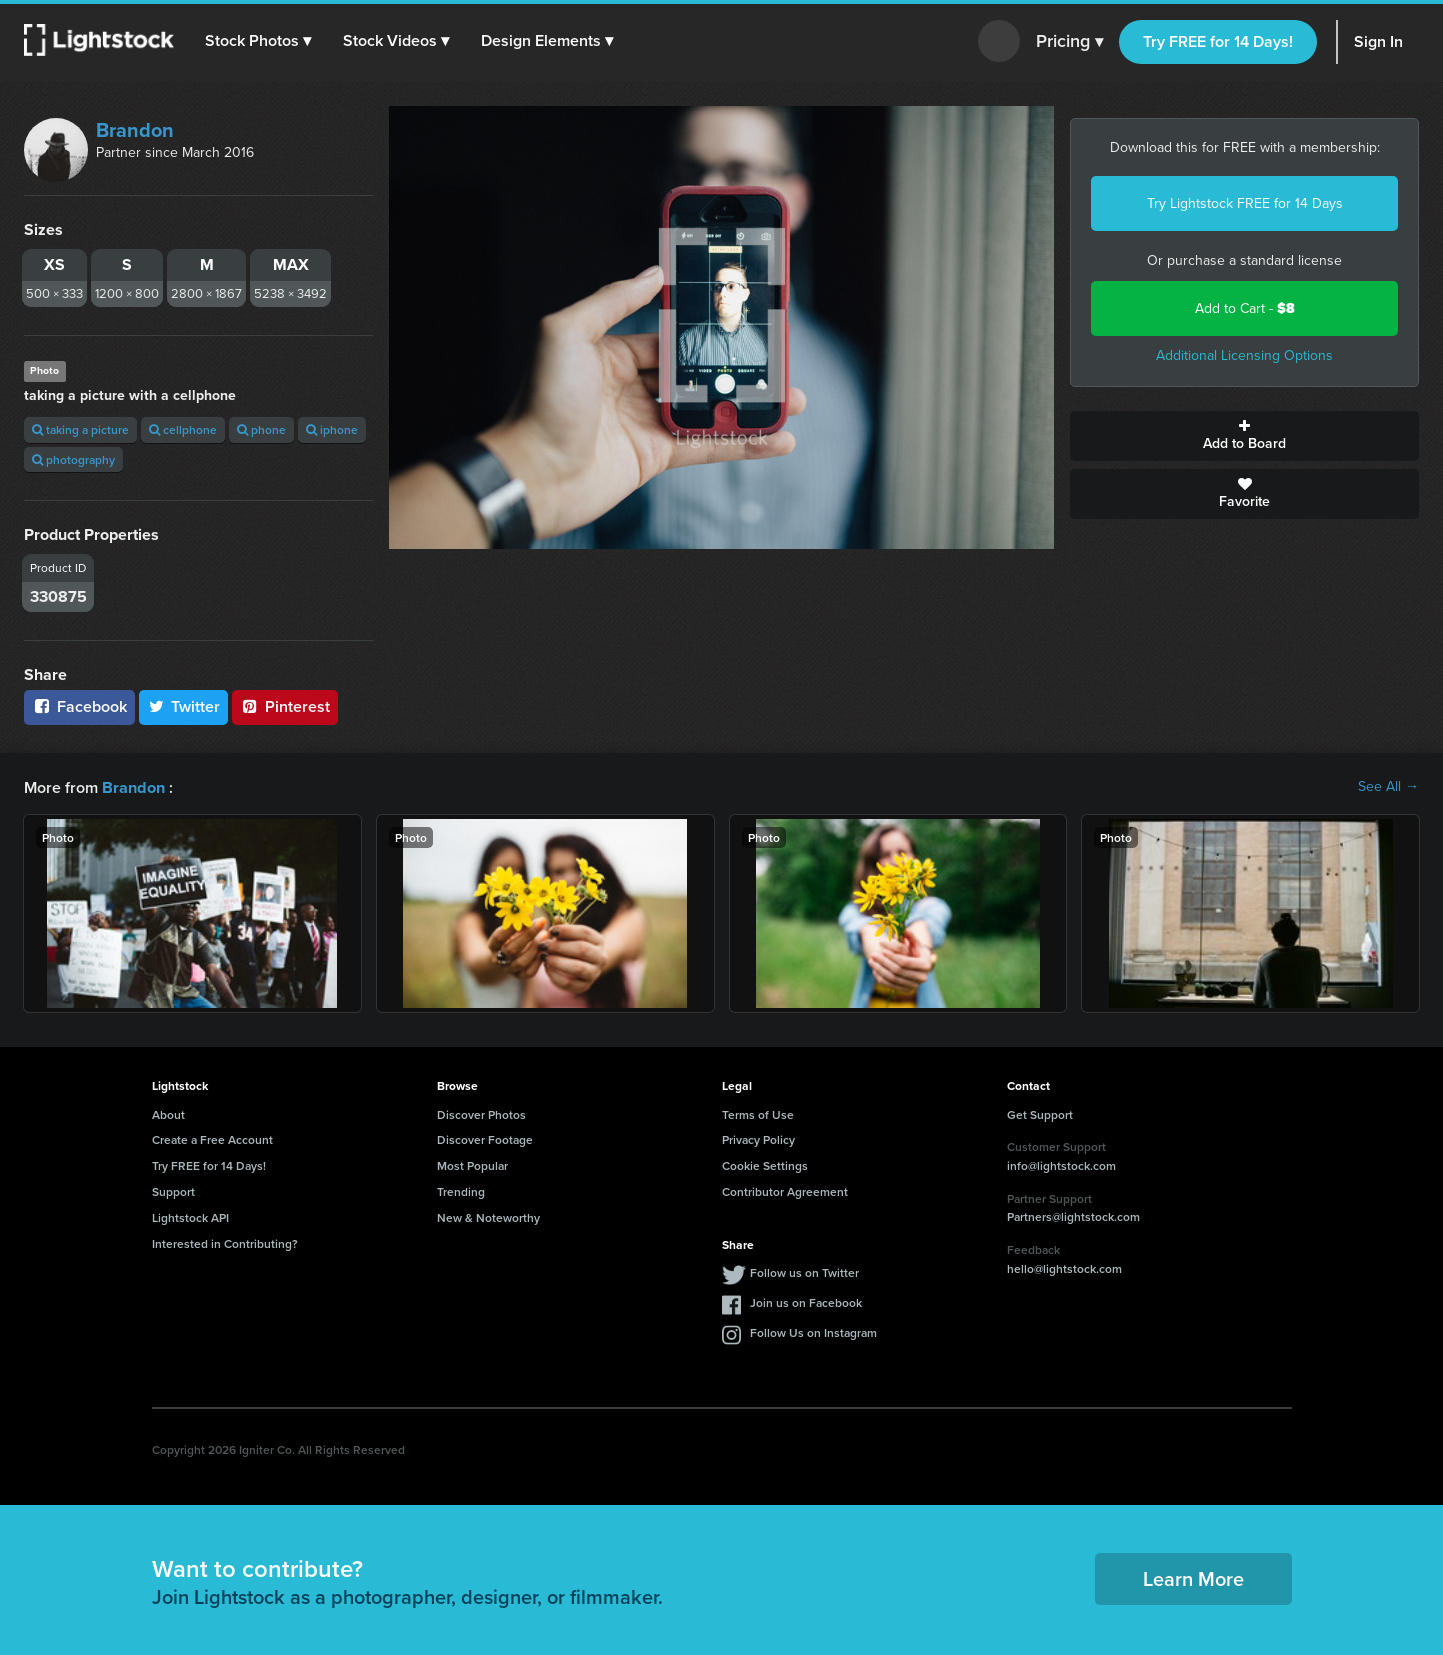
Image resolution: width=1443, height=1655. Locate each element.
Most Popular (472, 1164)
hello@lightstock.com (1064, 1267)
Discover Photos (481, 1113)
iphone (332, 429)
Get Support (1040, 1113)
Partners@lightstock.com (1073, 1215)
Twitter (184, 706)
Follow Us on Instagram (813, 1331)
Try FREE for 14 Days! (1218, 41)
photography (73, 459)
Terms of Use (758, 1113)
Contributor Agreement (785, 1190)
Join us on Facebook (806, 1301)
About (168, 1113)
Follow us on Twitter (804, 1271)
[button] (259, 41)
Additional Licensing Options (1244, 355)
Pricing (1069, 42)
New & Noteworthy (488, 1216)
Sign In (1378, 41)
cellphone (183, 429)
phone (261, 429)
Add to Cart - (1245, 308)
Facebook (79, 706)
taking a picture (80, 429)
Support (173, 1190)
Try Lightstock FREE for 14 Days (1245, 203)
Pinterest (285, 706)
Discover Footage (485, 1138)
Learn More (1193, 1577)
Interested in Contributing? (225, 1242)
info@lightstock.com (1061, 1164)
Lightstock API (190, 1216)
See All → (1388, 787)
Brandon (135, 130)
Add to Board (1244, 436)
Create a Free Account (212, 1138)
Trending (461, 1190)
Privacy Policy (758, 1138)
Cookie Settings (765, 1164)
